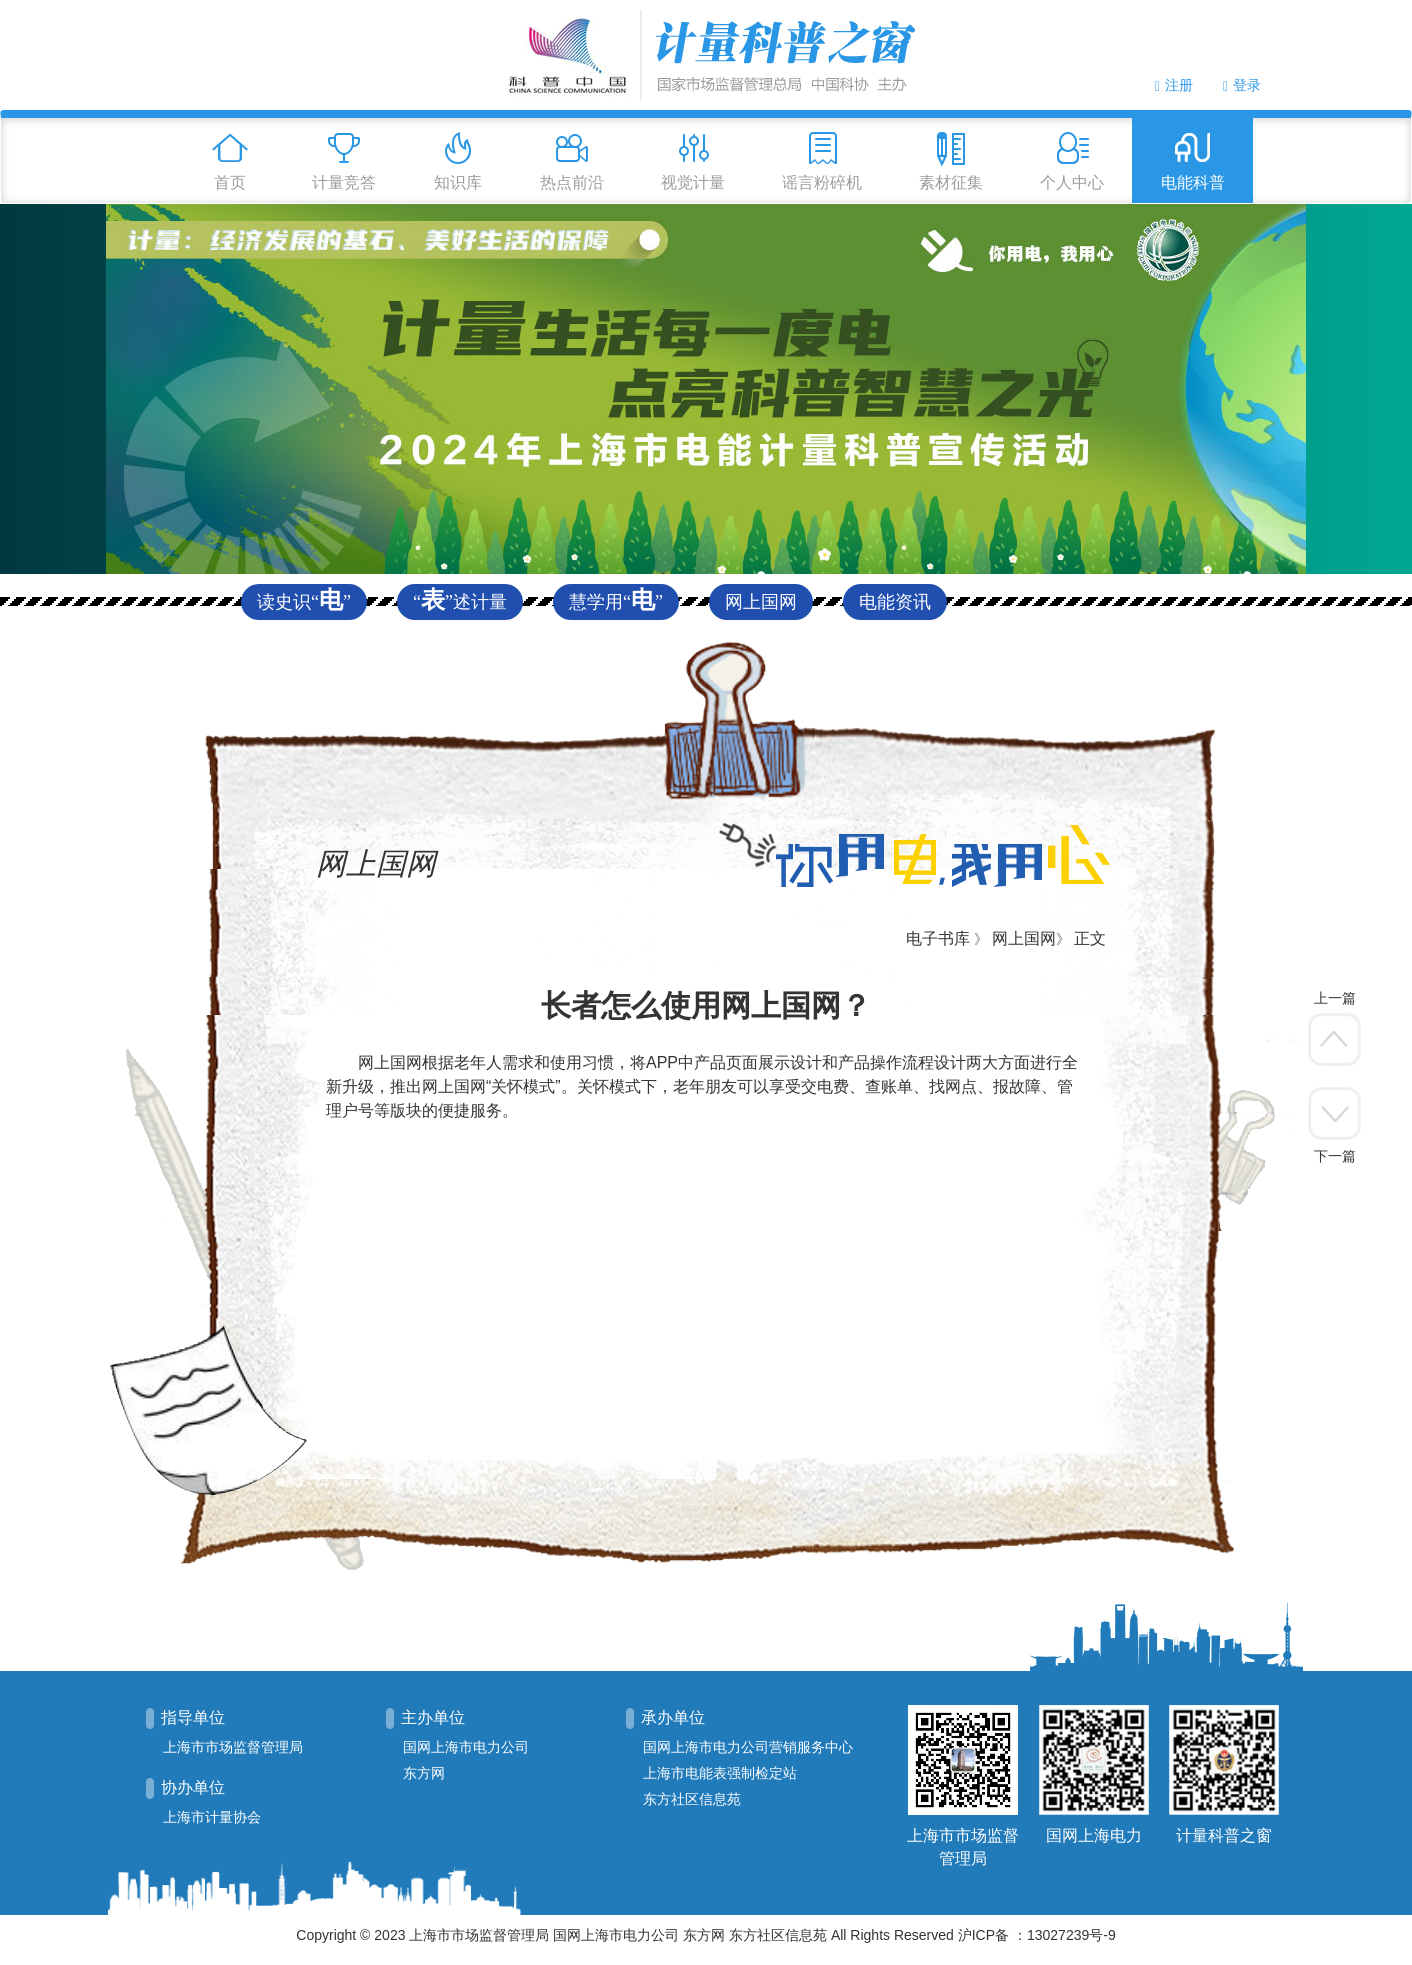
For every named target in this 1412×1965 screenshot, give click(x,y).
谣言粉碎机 (822, 182)
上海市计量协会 (212, 1817)
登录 (1242, 85)
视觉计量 (693, 182)
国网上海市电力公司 (466, 1747)
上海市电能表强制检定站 (720, 1773)
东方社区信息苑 (692, 1799)
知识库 (458, 182)
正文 (1090, 938)
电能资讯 (895, 602)
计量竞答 (344, 182)
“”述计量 (460, 602)
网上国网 (761, 602)
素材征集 (951, 182)
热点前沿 (572, 182)
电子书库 (938, 938)
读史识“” (304, 602)
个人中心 (1072, 182)
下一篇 (1335, 1156)
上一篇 (1335, 998)
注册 (1174, 85)
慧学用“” (616, 602)
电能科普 (1193, 182)
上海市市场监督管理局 (233, 1747)
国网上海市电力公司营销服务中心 (748, 1747)
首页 (230, 182)
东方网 (424, 1773)
